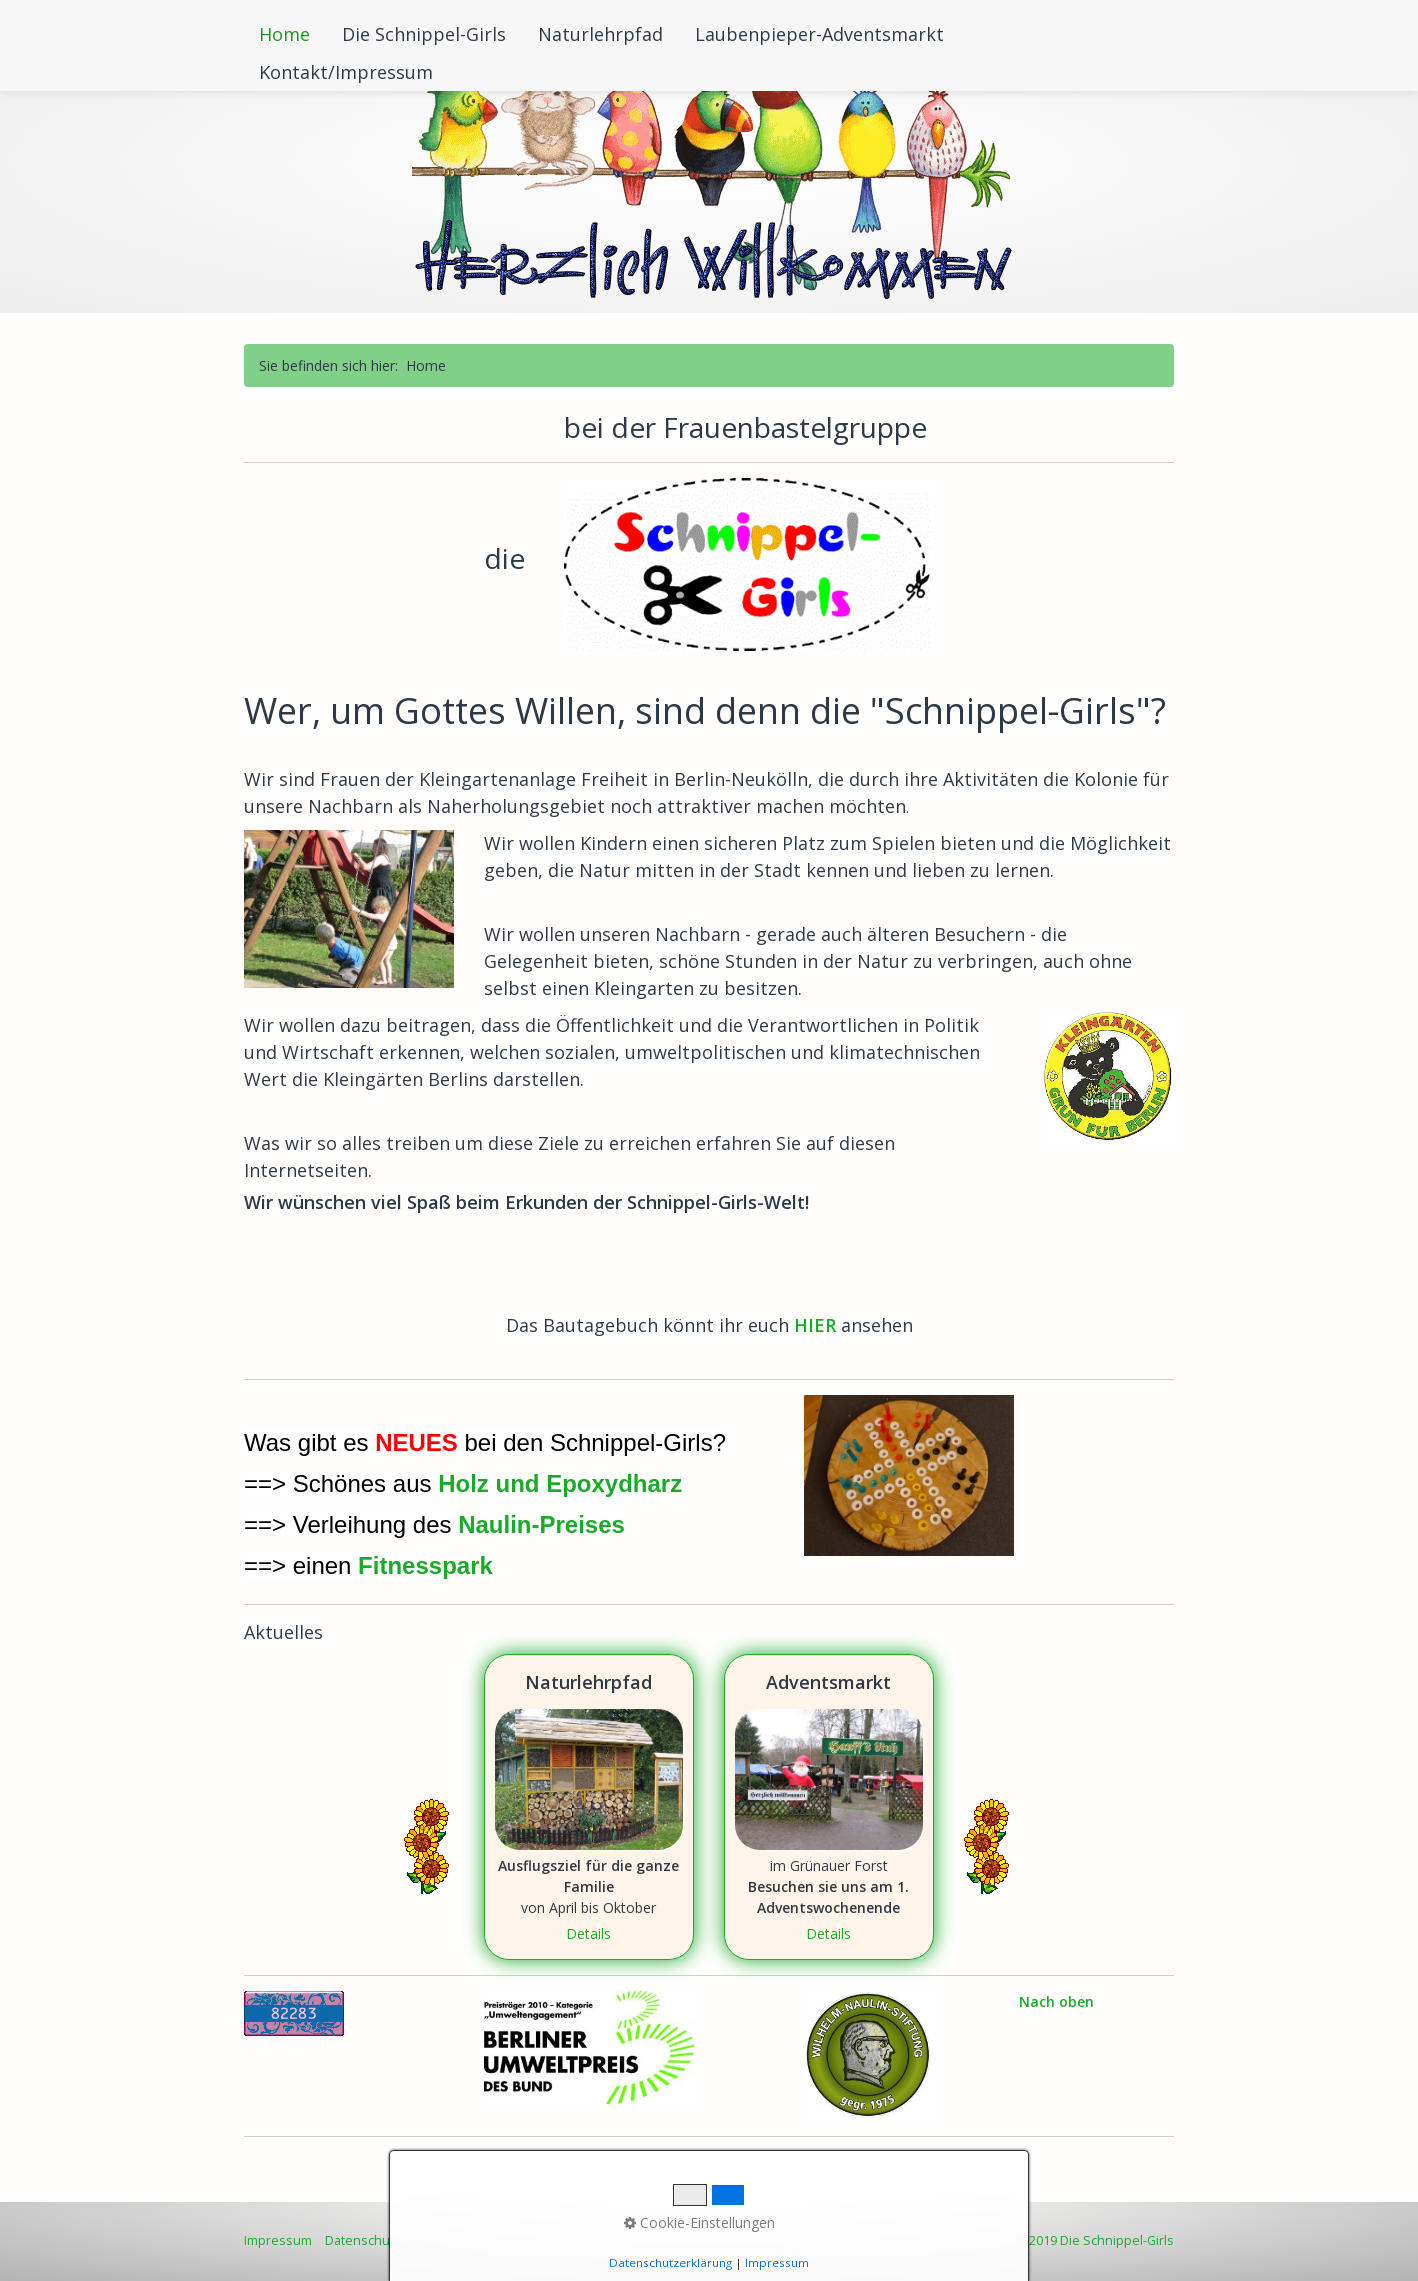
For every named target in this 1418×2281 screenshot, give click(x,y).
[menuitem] (285, 34)
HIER (817, 1325)
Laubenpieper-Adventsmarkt (819, 34)
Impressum (278, 2240)
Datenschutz (363, 2240)
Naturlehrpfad (600, 34)
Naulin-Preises (541, 1524)
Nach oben (1056, 2001)
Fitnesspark (425, 1565)
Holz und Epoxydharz (560, 1483)
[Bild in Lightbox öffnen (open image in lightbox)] (349, 909)
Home (284, 34)
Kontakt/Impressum (346, 72)
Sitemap (438, 2240)
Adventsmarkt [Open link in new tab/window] (829, 1807)
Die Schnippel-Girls (424, 34)
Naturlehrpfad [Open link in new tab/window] (589, 1807)
